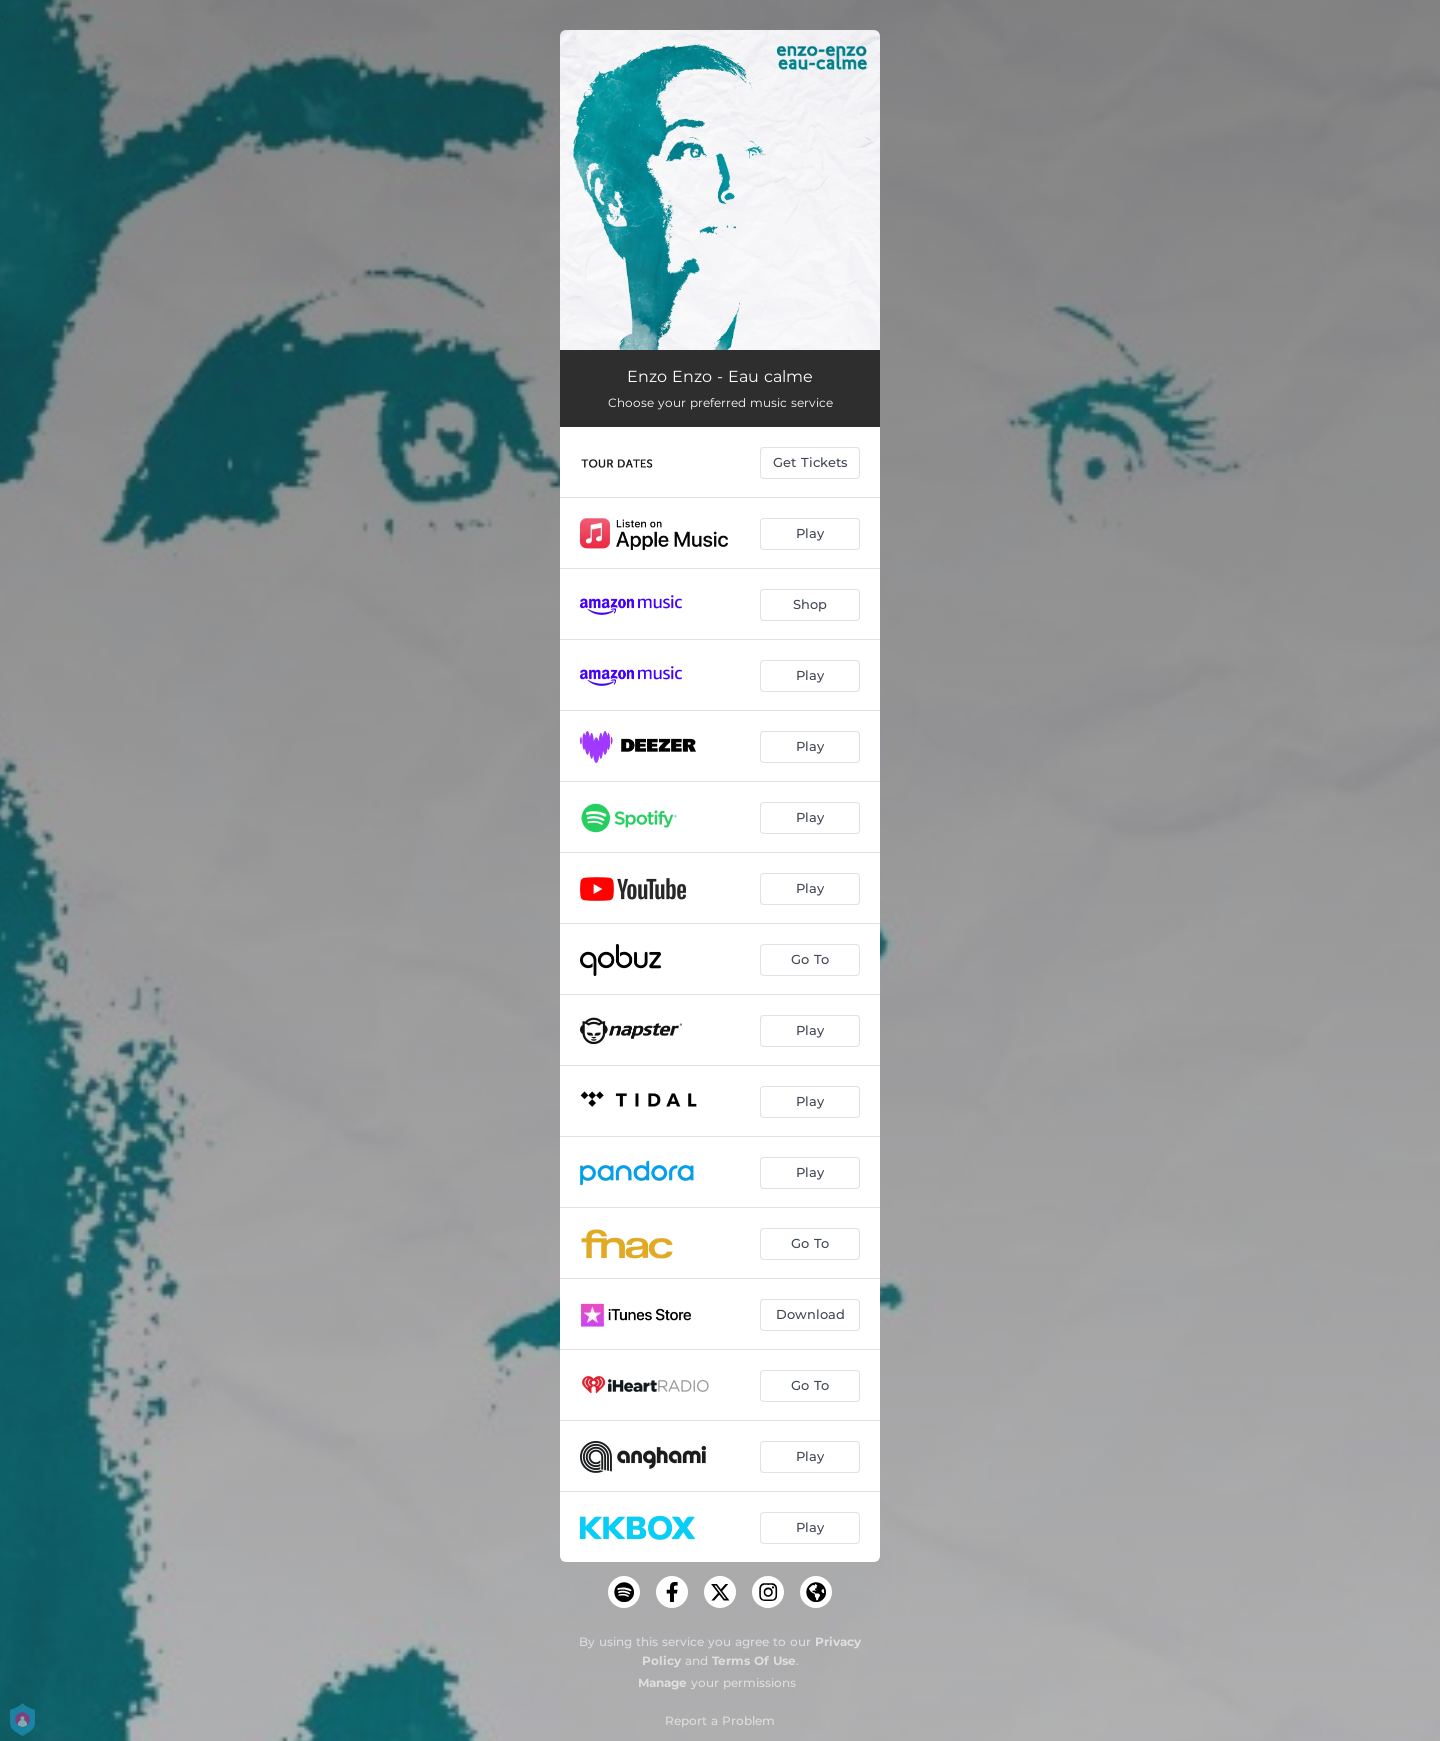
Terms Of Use (754, 1660)
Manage (662, 1682)
